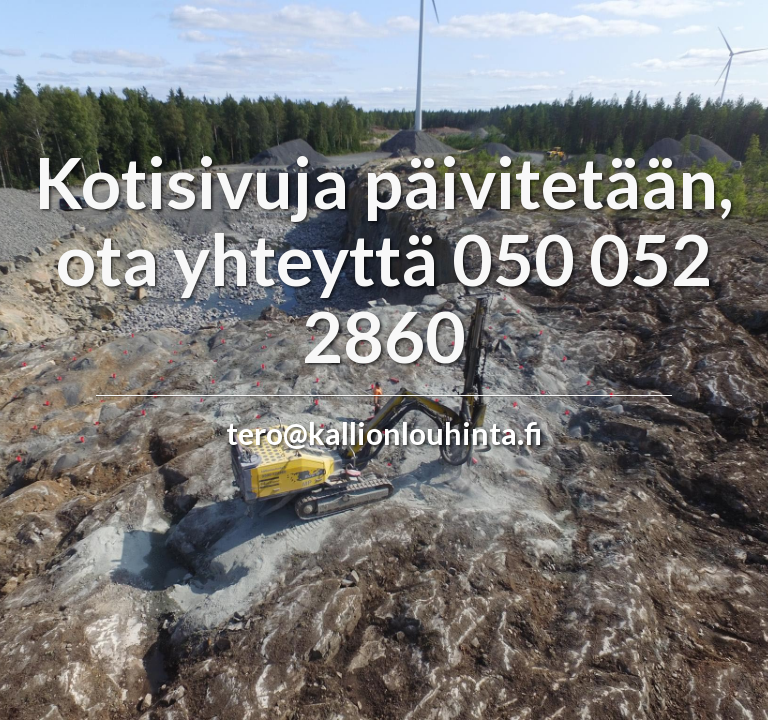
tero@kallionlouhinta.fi (384, 433)
